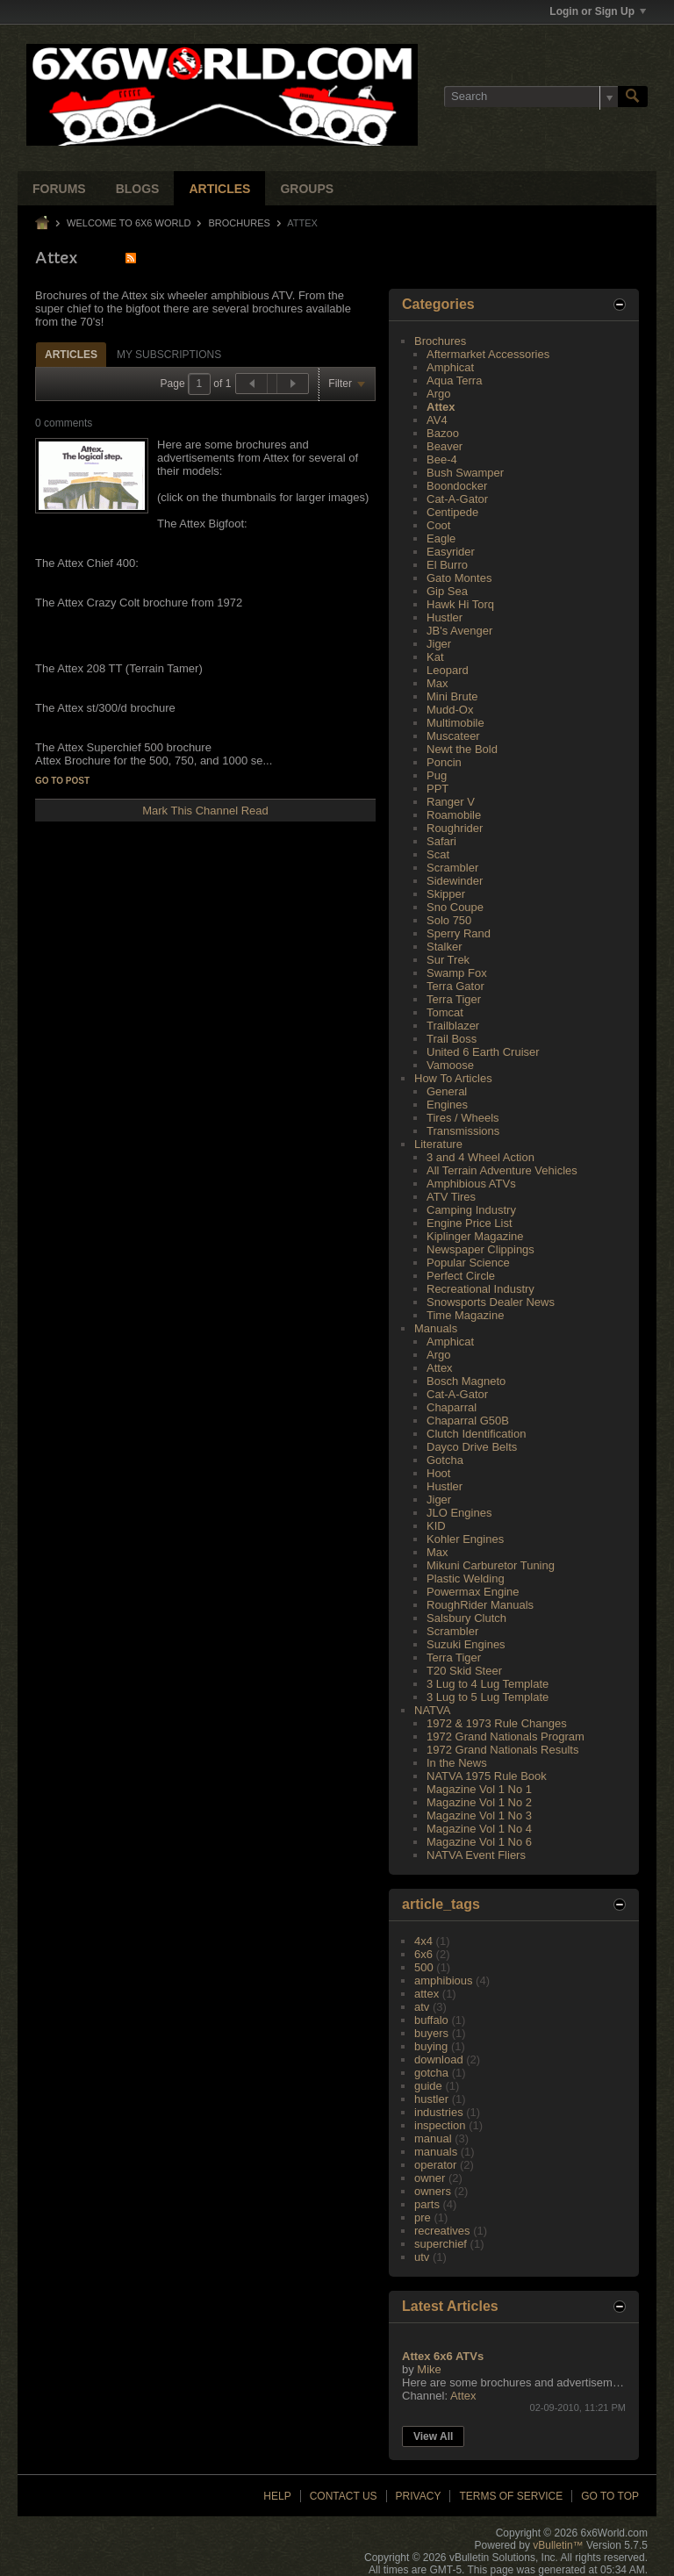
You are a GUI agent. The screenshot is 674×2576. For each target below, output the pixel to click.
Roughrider (455, 828)
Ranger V (451, 801)
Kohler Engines (465, 1539)
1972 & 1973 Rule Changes (497, 1723)
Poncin (444, 762)
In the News (457, 1762)
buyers (431, 2033)
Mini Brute (452, 696)
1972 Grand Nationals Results (502, 1749)
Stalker (444, 946)
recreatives (442, 2230)
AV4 (437, 420)
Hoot (438, 1473)
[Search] (531, 96)
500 (424, 1967)
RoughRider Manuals (480, 1604)
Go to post (62, 781)
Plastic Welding (466, 1578)
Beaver (444, 446)
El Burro (447, 564)
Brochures (239, 223)
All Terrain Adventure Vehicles (502, 1170)
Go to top (610, 2496)
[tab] (71, 354)
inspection (440, 2125)
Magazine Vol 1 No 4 (479, 1828)
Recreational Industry (480, 1288)
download (438, 2059)
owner (429, 2178)
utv (421, 2257)
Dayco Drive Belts (472, 1446)
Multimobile (455, 722)
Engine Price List (470, 1223)
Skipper (446, 894)
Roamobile (454, 815)
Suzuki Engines (466, 1644)
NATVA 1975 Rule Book (487, 1776)
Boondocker (457, 485)
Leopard (448, 670)
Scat (438, 854)
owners (432, 2191)
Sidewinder (455, 880)
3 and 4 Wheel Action (480, 1157)
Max (437, 683)
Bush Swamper (465, 472)
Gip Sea (447, 591)
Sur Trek (448, 959)
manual (433, 2138)
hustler (431, 2099)
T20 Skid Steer (464, 1670)
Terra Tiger (454, 999)
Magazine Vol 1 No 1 (479, 1789)
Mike (429, 2369)
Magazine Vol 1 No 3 (479, 1815)
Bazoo (443, 433)
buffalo (431, 2020)
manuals (435, 2151)
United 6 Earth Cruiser (483, 1051)
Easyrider (451, 551)
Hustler (444, 617)
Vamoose (450, 1065)
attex (426, 1993)
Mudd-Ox (450, 709)
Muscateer (453, 736)
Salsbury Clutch (466, 1618)
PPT (437, 788)
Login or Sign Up (597, 11)
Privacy (418, 2496)
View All (433, 2436)
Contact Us (343, 2496)
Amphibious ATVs (471, 1183)
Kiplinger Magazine (475, 1236)
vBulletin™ (558, 2545)
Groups (306, 189)
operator (435, 2164)
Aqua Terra (454, 380)
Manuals (435, 1328)
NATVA (432, 1710)
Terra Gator (455, 986)
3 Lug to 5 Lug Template (488, 1697)
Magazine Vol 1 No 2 (479, 1802)
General (447, 1091)
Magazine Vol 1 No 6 (479, 1841)
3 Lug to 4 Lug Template (488, 1683)
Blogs (138, 189)
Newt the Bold (462, 749)
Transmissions (463, 1130)
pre (422, 2217)
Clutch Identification (476, 1433)
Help (276, 2496)
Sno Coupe (455, 907)
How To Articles (453, 1078)
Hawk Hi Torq (460, 604)
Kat (435, 657)
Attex (441, 406)
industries (438, 2112)
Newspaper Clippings (480, 1249)
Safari (441, 841)
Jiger (439, 643)
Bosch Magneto (466, 1381)
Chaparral (452, 1407)
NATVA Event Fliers (476, 1855)
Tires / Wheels (463, 1117)
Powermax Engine (473, 1591)
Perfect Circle (461, 1275)
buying (431, 2046)
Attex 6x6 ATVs (443, 2356)
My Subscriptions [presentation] (169, 354)
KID (436, 1525)
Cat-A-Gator (457, 499)
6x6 (423, 1954)
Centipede (452, 512)
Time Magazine (465, 1315)
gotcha (431, 2072)
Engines (447, 1104)
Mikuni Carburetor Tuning (491, 1565)
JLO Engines (459, 1512)
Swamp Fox (457, 972)
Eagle (441, 538)
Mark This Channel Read (205, 810)
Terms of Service (511, 2496)
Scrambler (452, 867)
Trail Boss (452, 1038)
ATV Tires (451, 1196)
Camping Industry (471, 1209)
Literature (438, 1144)
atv (421, 2006)
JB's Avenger (459, 630)
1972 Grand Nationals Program (505, 1736)
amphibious (443, 1980)
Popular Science (468, 1262)
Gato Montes (459, 578)
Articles (219, 189)
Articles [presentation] (71, 354)
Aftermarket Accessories (488, 354)
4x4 (423, 1941)
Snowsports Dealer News (491, 1302)
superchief (440, 2243)
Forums (59, 189)
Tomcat (445, 1012)
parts (427, 2204)
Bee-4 (442, 459)
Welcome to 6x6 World (128, 223)
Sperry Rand (459, 933)
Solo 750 (449, 920)
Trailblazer (453, 1025)
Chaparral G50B (468, 1420)
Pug (437, 775)
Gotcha (445, 1460)
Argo (438, 393)
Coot (438, 525)
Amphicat (450, 367)
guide (428, 2085)
